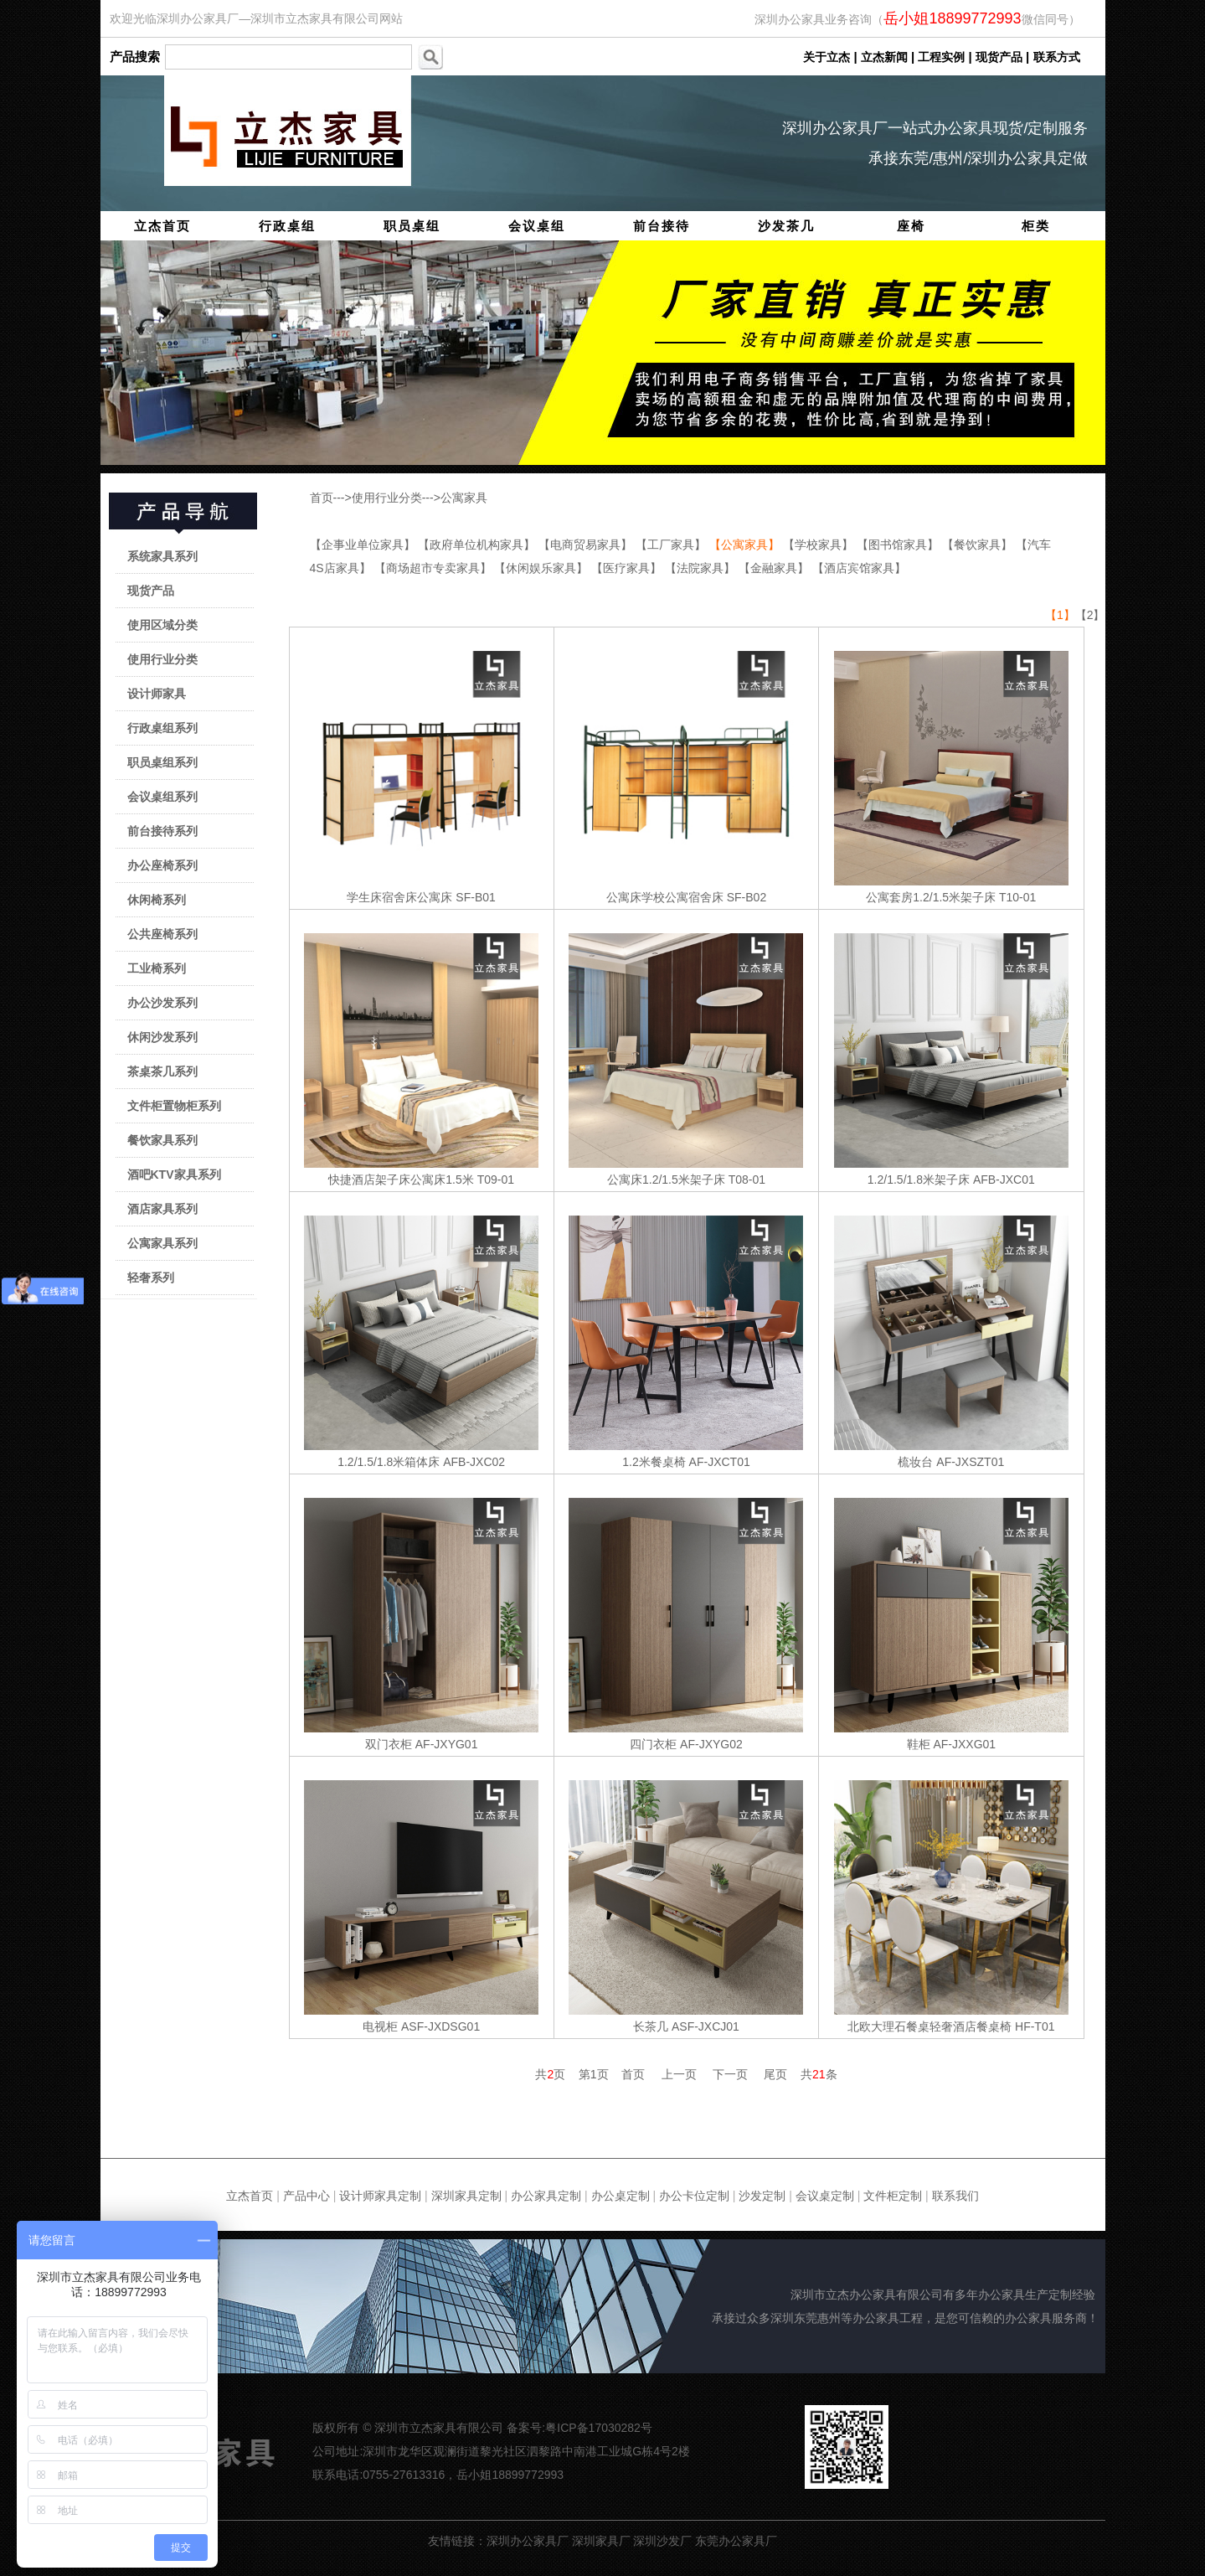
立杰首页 (162, 226)
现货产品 (150, 590)
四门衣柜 (653, 1744)
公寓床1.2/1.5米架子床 (666, 1179)
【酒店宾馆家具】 (859, 568)
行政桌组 (287, 226)
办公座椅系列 (162, 865)
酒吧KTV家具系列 (174, 1174)
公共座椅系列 (162, 934)
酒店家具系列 (162, 1209)
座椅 (911, 226)
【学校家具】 (820, 544)
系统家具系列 (162, 556)
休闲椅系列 (156, 899)
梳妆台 (915, 1462)
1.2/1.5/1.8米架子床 (919, 1179)
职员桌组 (412, 226)
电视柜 (380, 2026)
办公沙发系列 (162, 1002)
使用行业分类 (162, 659)
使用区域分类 (162, 625)
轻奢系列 (150, 1277)
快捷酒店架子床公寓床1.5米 (400, 1179)
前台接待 (661, 226)
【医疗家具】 (628, 568)
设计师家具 (156, 693)
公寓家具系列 (162, 1243)
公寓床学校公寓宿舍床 (665, 897)
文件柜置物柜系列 (174, 1105)
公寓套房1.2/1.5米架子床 (931, 897)
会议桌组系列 (162, 796)
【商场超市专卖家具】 (434, 568)
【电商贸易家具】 (587, 544)
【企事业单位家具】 (364, 544)
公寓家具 (463, 497)
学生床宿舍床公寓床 (399, 897)
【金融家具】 (775, 568)
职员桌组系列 (162, 762)
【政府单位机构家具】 (478, 544)
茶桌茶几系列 (162, 1071)
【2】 (1090, 615)
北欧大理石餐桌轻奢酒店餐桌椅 (929, 2026)
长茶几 (650, 2026)
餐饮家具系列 (162, 1140)
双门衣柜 (388, 1744)
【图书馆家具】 (899, 544)
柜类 (1036, 226)
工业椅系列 (156, 968)
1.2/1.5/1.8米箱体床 (388, 1462)
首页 (321, 497)
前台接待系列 (162, 831)
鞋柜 (918, 1744)
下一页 (730, 2074)
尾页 (775, 2074)
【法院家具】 (702, 568)
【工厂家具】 (672, 544)
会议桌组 (536, 226)
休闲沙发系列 (162, 1037)
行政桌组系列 (162, 728)
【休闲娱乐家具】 (542, 568)
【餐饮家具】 (979, 544)
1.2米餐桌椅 (653, 1462)
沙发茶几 (786, 226)
